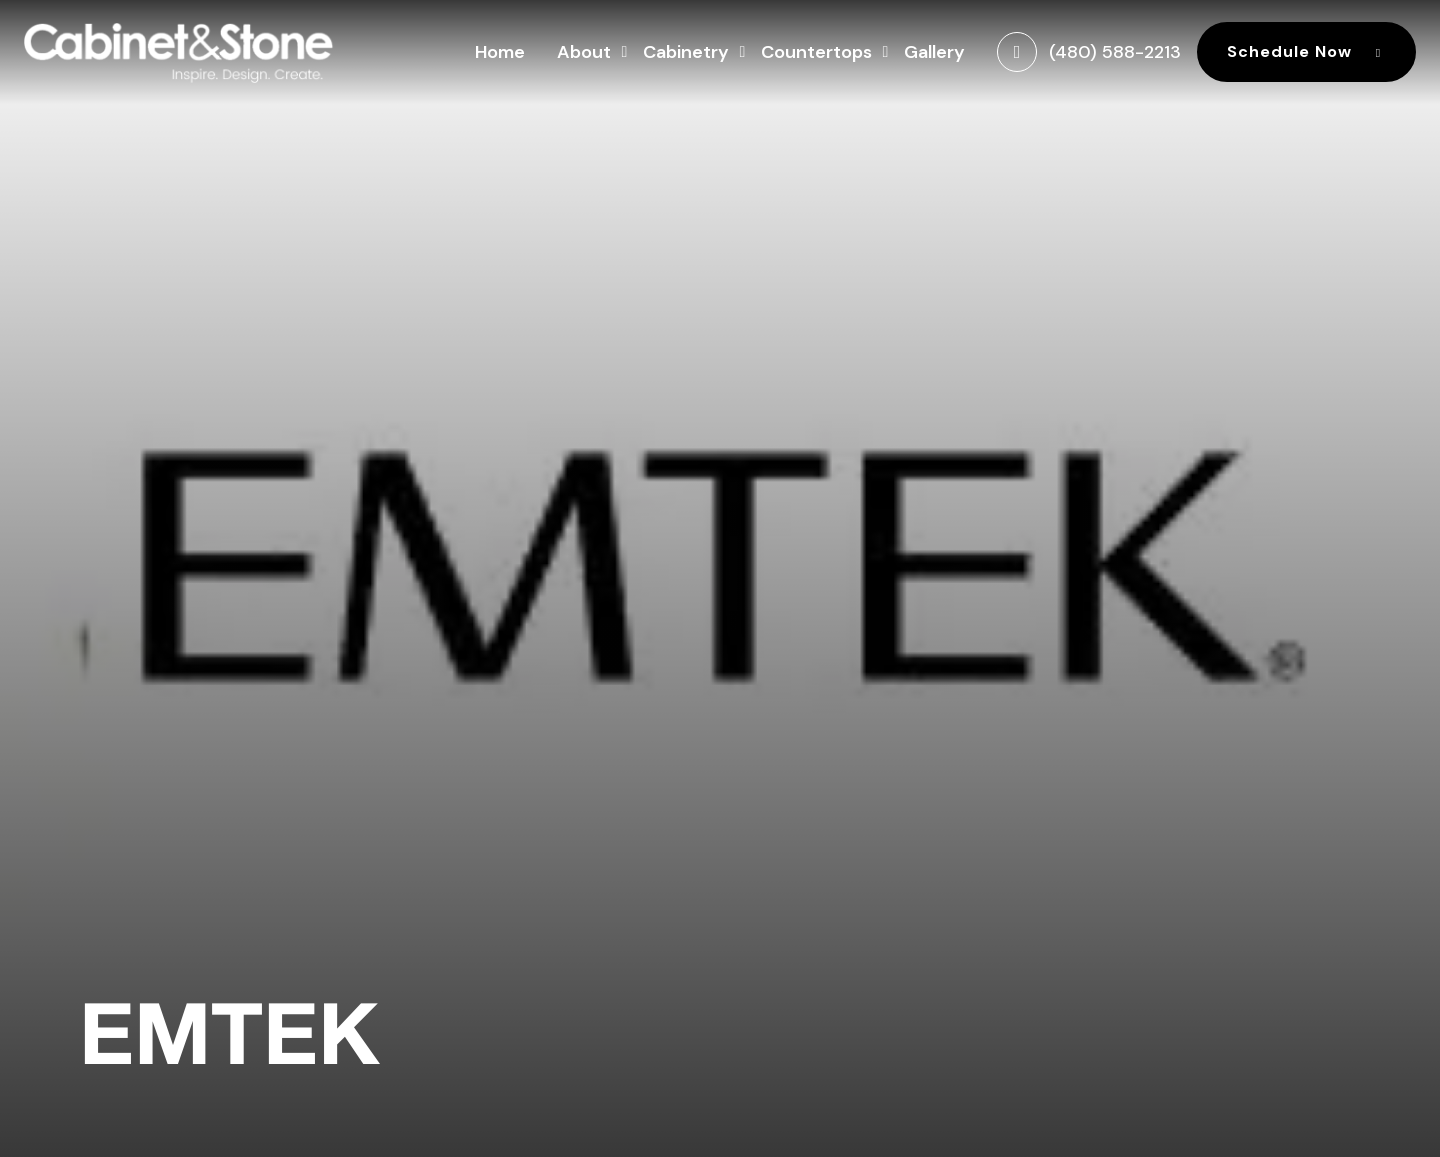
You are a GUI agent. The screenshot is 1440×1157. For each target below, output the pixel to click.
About (584, 49)
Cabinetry (686, 49)
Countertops (816, 49)
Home (500, 52)
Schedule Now (1306, 51)
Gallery (934, 52)
